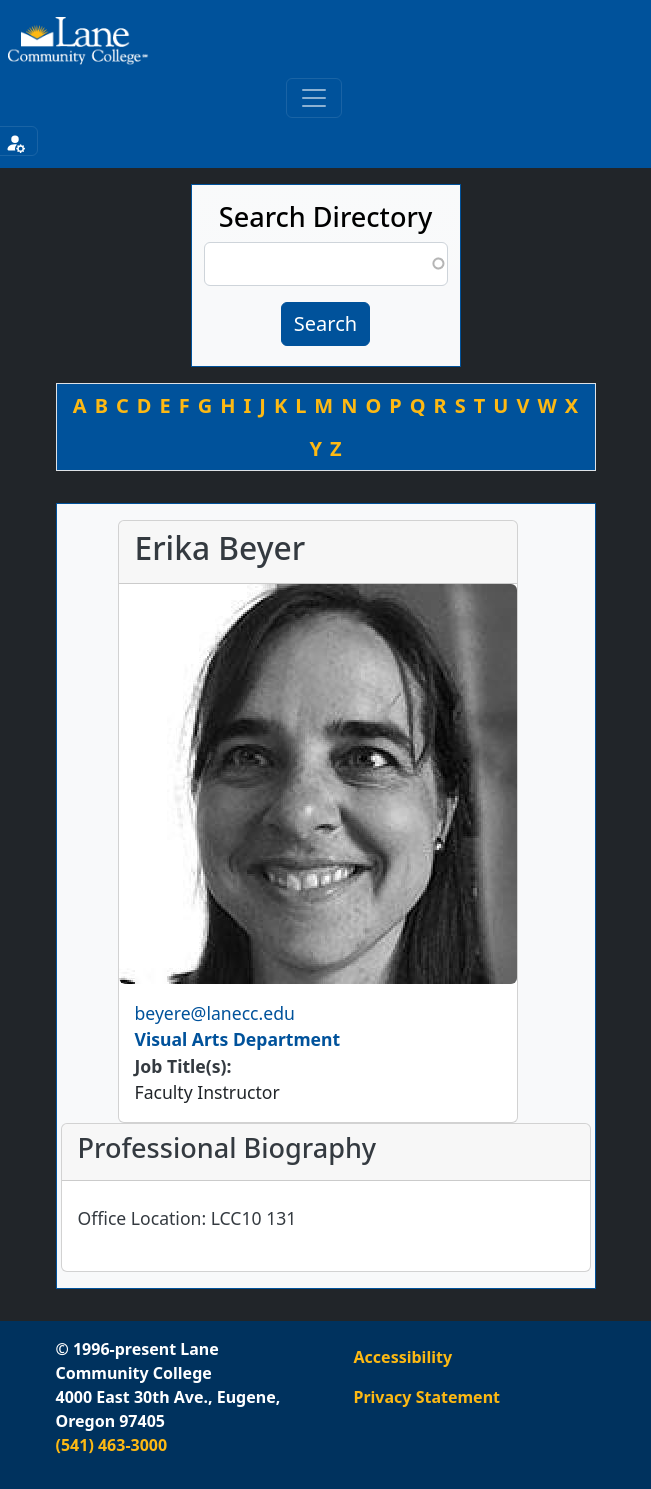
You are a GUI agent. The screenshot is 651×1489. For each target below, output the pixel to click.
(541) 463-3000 (112, 1445)
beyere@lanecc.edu (215, 1013)
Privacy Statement (427, 1397)
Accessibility (403, 1357)
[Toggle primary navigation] (314, 98)
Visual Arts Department (238, 1039)
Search (325, 323)
